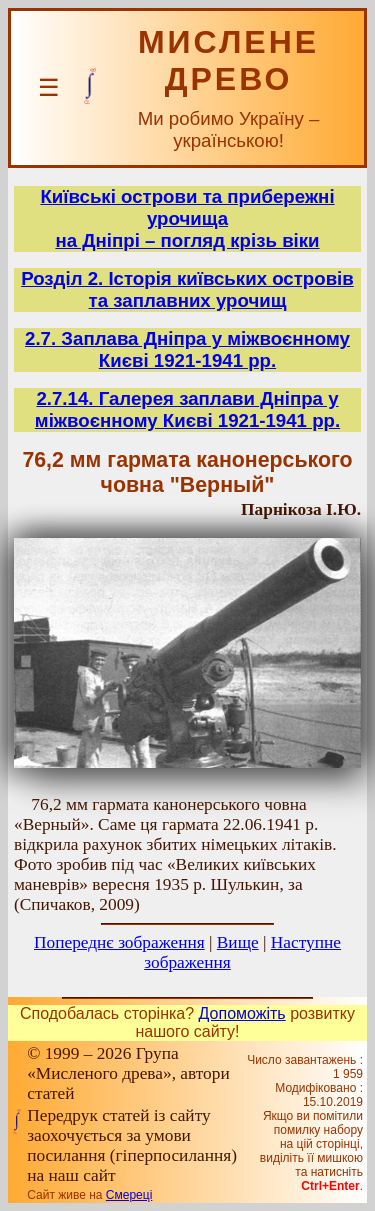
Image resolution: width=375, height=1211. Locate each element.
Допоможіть (242, 1013)
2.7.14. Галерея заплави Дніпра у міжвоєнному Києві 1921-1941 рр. (187, 409)
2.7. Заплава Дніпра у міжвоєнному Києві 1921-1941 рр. (187, 349)
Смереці (129, 1195)
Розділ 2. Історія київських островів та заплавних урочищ (187, 289)
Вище (238, 942)
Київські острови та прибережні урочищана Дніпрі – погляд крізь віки (187, 218)
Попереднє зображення (119, 942)
